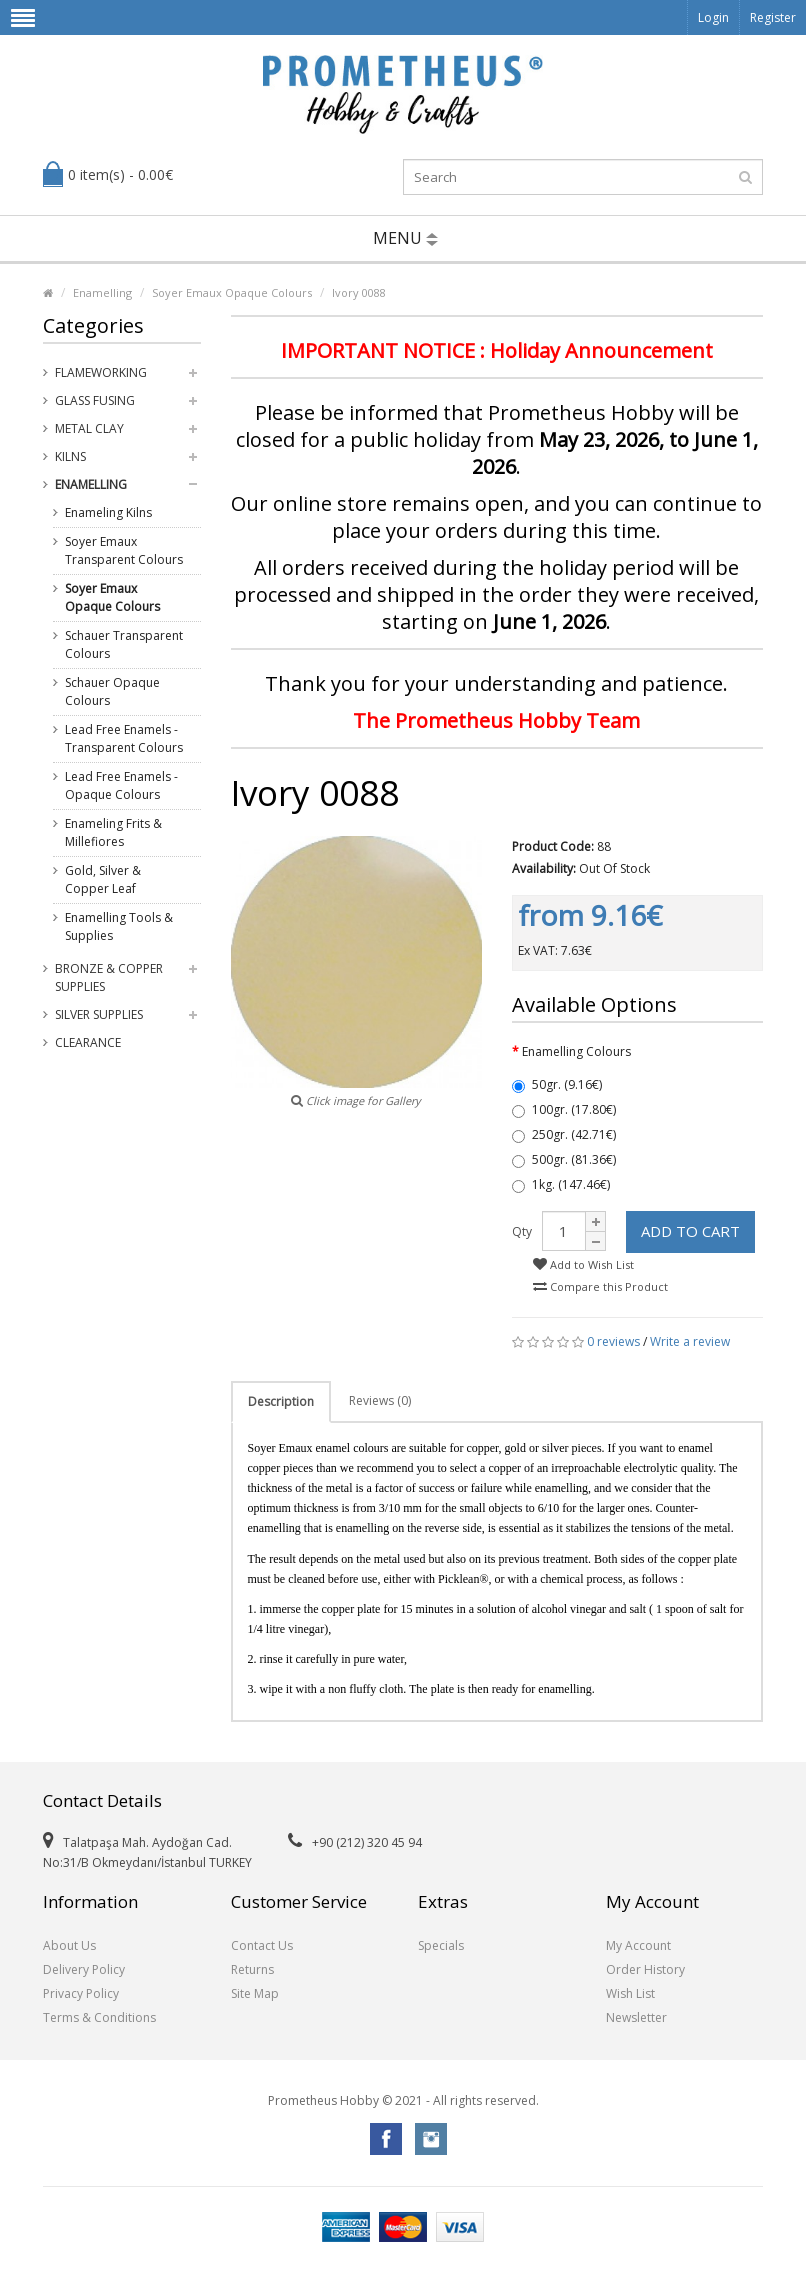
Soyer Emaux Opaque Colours (232, 292)
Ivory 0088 (359, 292)
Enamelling (102, 292)
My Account (638, 1945)
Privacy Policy (81, 1993)
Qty (522, 1231)
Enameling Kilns (108, 512)
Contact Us (262, 1945)
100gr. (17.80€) (564, 1109)
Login (713, 17)
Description (281, 1401)
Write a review (690, 1341)
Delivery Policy (84, 1969)
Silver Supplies (99, 1014)
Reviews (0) (380, 1400)
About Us (69, 1945)
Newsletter (636, 2017)
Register (773, 17)
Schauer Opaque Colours (112, 691)
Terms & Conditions (99, 2017)
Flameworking (101, 372)
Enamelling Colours (576, 1051)
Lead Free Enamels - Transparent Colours (124, 738)
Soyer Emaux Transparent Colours (124, 550)
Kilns (70, 456)
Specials (441, 1945)
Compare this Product (600, 1286)
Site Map (255, 1993)
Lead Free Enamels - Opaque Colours (121, 785)
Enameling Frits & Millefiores (113, 832)
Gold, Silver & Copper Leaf (103, 879)
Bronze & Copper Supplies (109, 977)
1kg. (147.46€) (561, 1184)
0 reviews (613, 1341)
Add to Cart (690, 1231)
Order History (645, 1969)
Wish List (630, 1993)
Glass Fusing (95, 400)
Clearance (88, 1042)
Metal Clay (89, 428)
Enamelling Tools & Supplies (119, 926)
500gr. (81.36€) (564, 1159)
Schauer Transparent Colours (124, 644)
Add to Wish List (583, 1264)
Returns (252, 1969)
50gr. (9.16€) (557, 1084)
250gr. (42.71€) (564, 1134)
